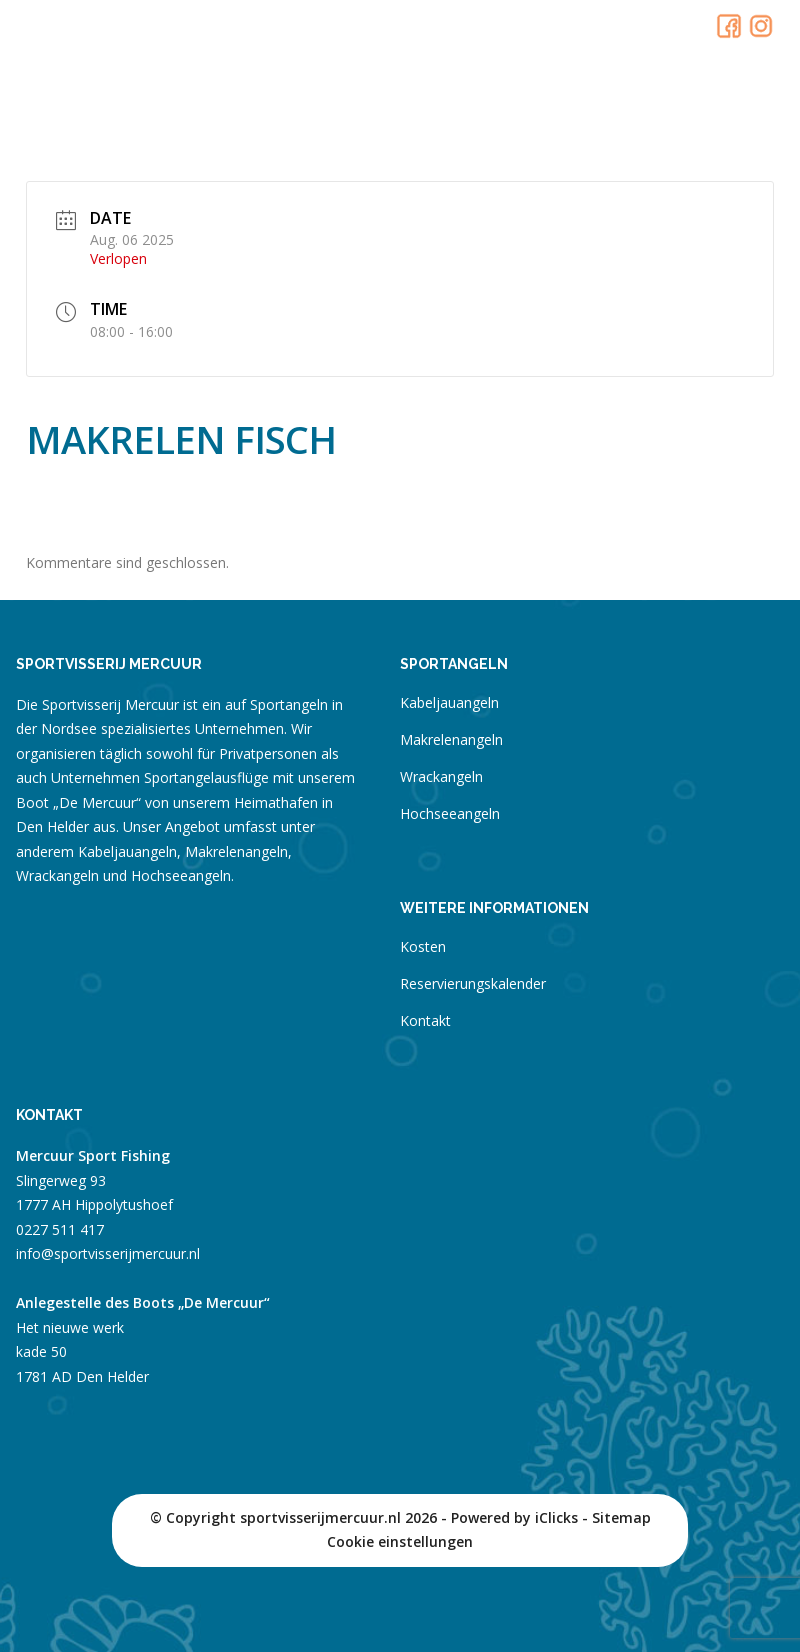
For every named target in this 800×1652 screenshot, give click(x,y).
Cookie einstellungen (400, 1541)
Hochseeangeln (450, 813)
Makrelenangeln (451, 739)
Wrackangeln (441, 776)
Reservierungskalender (473, 983)
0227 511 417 (60, 1229)
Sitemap (621, 1517)
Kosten (423, 946)
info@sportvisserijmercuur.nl (108, 1253)
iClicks (556, 1517)
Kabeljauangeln (449, 702)
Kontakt (425, 1020)
